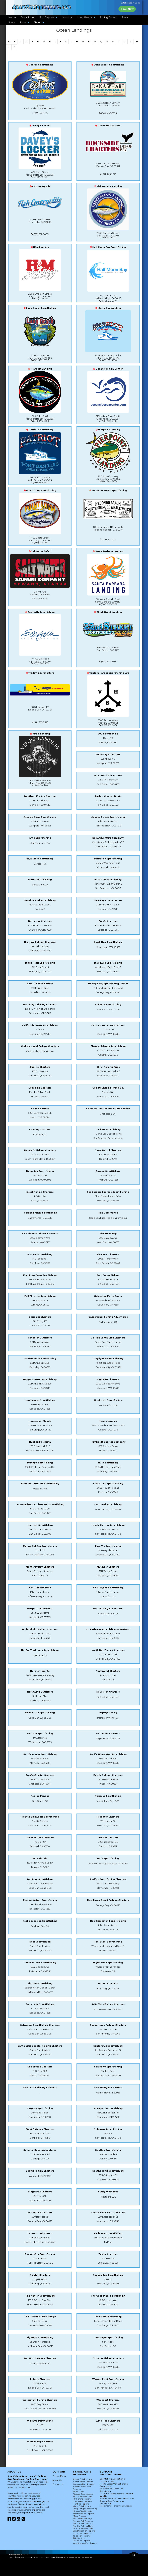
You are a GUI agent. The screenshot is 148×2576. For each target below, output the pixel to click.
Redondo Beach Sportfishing (109, 490)
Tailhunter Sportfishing (108, 2233)
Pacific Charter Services (40, 1775)
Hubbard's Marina (40, 1441)
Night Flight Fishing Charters (40, 1629)
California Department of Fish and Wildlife (116, 2494)
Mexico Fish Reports (82, 2511)
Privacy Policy (59, 2476)
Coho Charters (40, 1108)
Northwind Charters (108, 1671)
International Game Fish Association (111, 2489)
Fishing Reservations (83, 2494)
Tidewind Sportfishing (108, 2316)
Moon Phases (79, 2516)
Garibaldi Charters (40, 1316)
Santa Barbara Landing (109, 551)
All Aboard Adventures (108, 775)
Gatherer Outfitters (40, 1337)
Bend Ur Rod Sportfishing (40, 900)
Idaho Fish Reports (82, 2506)
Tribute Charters (40, 2379)
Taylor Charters (108, 2254)
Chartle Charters (40, 1067)
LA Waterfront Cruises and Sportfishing (40, 1504)
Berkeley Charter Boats (108, 900)
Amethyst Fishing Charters (40, 796)
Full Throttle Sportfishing (40, 1296)
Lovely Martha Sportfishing (108, 1525)
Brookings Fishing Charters (40, 1004)
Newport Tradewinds (40, 1608)
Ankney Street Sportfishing (108, 817)
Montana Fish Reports (83, 2513)
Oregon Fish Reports (83, 2528)
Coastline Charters (39, 1087)
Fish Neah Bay (108, 1233)
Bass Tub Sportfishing (108, 879)
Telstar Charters (40, 2275)
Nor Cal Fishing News (83, 2526)
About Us (56, 2480)
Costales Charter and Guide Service (108, 1108)
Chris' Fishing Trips (108, 1067)
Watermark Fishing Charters (40, 2400)
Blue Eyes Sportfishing (108, 962)
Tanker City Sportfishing (40, 2254)
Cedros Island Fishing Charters (40, 1046)
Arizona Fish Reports (83, 2481)
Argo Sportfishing (40, 837)
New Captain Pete (40, 1587)
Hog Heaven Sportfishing (40, 1400)
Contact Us (57, 2484)
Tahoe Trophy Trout (39, 2233)
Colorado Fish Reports (83, 2484)
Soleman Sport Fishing (108, 2129)
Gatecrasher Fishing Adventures (108, 1316)
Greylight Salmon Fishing (108, 1358)
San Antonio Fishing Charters (108, 2025)
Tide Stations (79, 2538)
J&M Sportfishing (108, 1462)
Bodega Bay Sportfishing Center (108, 983)
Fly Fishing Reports (82, 2499)
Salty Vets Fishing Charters (108, 2004)
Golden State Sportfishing (40, 1358)
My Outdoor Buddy (82, 2518)
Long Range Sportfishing (85, 2508)
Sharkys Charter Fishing (108, 2108)
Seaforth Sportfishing (41, 612)
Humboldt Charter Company (108, 1441)
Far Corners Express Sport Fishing (108, 1192)
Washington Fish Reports (85, 2543)
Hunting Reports (81, 2504)
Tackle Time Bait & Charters (108, 2212)
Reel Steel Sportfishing (108, 1941)
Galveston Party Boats (108, 1296)
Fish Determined (108, 1212)
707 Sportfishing (108, 733)
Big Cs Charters (108, 921)
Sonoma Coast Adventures (39, 2150)
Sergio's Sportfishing (40, 2108)
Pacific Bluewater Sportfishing (108, 1754)
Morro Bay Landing (109, 308)
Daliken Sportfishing (108, 1129)
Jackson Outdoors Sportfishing (40, 1483)
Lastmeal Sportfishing (108, 1504)
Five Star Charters (108, 1254)
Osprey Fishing (108, 1712)
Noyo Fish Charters (108, 1691)
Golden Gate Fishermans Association (112, 2502)
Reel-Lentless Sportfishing (40, 1962)
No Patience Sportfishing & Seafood (108, 1629)
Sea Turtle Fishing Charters (40, 2087)
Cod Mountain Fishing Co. (108, 1087)
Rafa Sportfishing (108, 1858)
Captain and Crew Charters (108, 1025)
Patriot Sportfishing (41, 429)
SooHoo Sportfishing (108, 2150)
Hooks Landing (108, 1421)
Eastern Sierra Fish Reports (82, 2487)
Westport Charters (108, 2400)
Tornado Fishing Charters (108, 2358)
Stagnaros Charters (40, 2191)
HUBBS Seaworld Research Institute (117, 2498)
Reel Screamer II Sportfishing (108, 1921)
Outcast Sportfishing (40, 1733)
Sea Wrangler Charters (108, 2087)
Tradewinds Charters (41, 672)
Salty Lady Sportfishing (40, 2004)
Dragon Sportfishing (108, 1171)
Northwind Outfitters (40, 1691)
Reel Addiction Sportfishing (40, 1900)
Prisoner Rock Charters (40, 1837)
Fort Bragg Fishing (108, 1275)
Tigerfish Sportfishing (40, 2337)
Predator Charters (108, 1816)
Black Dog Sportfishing (108, 942)
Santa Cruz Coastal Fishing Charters (40, 2045)
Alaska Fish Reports (82, 2479)
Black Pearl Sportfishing (40, 962)
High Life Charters (108, 1379)
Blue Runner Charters (40, 983)
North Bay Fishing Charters (108, 1650)
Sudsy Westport (108, 2191)
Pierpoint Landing (109, 429)
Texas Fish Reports (81, 2536)
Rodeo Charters (108, 1983)
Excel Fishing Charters (40, 1192)
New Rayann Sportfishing (108, 1587)
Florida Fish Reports (82, 2496)
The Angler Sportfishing (40, 2295)
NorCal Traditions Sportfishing (40, 1650)
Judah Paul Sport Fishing (108, 1483)
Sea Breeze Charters (39, 2066)
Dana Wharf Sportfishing (109, 64)
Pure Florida (39, 1858)
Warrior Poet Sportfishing (108, 2379)
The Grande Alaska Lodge (40, 2316)
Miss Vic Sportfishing (108, 1546)
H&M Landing (41, 247)
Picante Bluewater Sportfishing (40, 1816)
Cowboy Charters (40, 1129)
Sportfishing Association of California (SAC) (112, 2480)
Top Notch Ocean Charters (40, 2358)
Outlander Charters (108, 1733)
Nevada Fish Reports (83, 2521)
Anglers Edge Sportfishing (40, 817)
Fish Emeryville (41, 186)
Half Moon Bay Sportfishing (109, 247)
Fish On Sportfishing (39, 1254)
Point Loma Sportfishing (41, 490)
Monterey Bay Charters (40, 1566)
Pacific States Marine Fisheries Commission (114, 2485)
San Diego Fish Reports (84, 2531)
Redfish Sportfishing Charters (108, 1879)
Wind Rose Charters (108, 2420)
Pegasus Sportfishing (108, 1796)
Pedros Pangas (40, 1796)
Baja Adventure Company (108, 837)
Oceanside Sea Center (109, 368)
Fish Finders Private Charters (40, 1233)
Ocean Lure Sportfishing (40, 1712)
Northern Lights (40, 1671)
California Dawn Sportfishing (40, 1025)
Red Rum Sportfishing (40, 1879)
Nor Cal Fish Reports (83, 2523)
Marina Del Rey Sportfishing (40, 1546)
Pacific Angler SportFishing (40, 1754)
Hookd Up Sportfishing (108, 1400)
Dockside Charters (109, 125)
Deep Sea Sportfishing (40, 1171)
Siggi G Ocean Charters (40, 2129)
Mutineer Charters (108, 1566)
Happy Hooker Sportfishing (40, 1379)
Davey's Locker (41, 125)
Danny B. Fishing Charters (40, 1150)
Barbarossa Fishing (40, 879)
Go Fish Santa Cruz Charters (108, 1337)
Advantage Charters (108, 754)
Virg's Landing (41, 733)
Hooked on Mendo (40, 1421)
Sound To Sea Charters (40, 2170)
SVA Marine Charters (39, 2212)
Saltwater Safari (41, 551)
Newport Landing (41, 368)
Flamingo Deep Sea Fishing (40, 1275)
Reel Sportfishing (40, 1941)
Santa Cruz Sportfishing (108, 2045)
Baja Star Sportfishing (39, 858)
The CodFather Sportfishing (108, 2295)
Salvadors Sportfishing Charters (40, 2025)
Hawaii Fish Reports (82, 2501)
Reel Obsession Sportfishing (40, 1921)
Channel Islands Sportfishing (108, 1046)
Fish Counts (78, 2491)
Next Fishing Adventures (108, 1608)
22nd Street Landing (109, 612)
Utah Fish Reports (81, 2540)
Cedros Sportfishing (41, 64)
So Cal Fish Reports (82, 2533)
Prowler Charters (108, 1837)
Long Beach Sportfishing (41, 308)
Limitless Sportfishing (40, 1525)
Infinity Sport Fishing (40, 1462)
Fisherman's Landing (109, 186)
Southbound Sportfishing (108, 2170)
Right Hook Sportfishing (108, 1962)
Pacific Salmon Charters (108, 1775)
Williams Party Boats (40, 2420)
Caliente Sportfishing (108, 1004)
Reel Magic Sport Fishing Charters (108, 1900)
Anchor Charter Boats (108, 796)
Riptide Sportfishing (40, 1983)
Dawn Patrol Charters (108, 1150)
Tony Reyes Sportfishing (108, 2337)
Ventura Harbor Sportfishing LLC (109, 672)
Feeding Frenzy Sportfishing (40, 1212)
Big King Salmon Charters (40, 942)
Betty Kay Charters (40, 921)
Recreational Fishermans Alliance (116, 2506)
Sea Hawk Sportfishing (108, 2066)
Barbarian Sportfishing (108, 858)
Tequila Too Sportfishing (108, 2275)
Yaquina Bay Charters (40, 2441)
